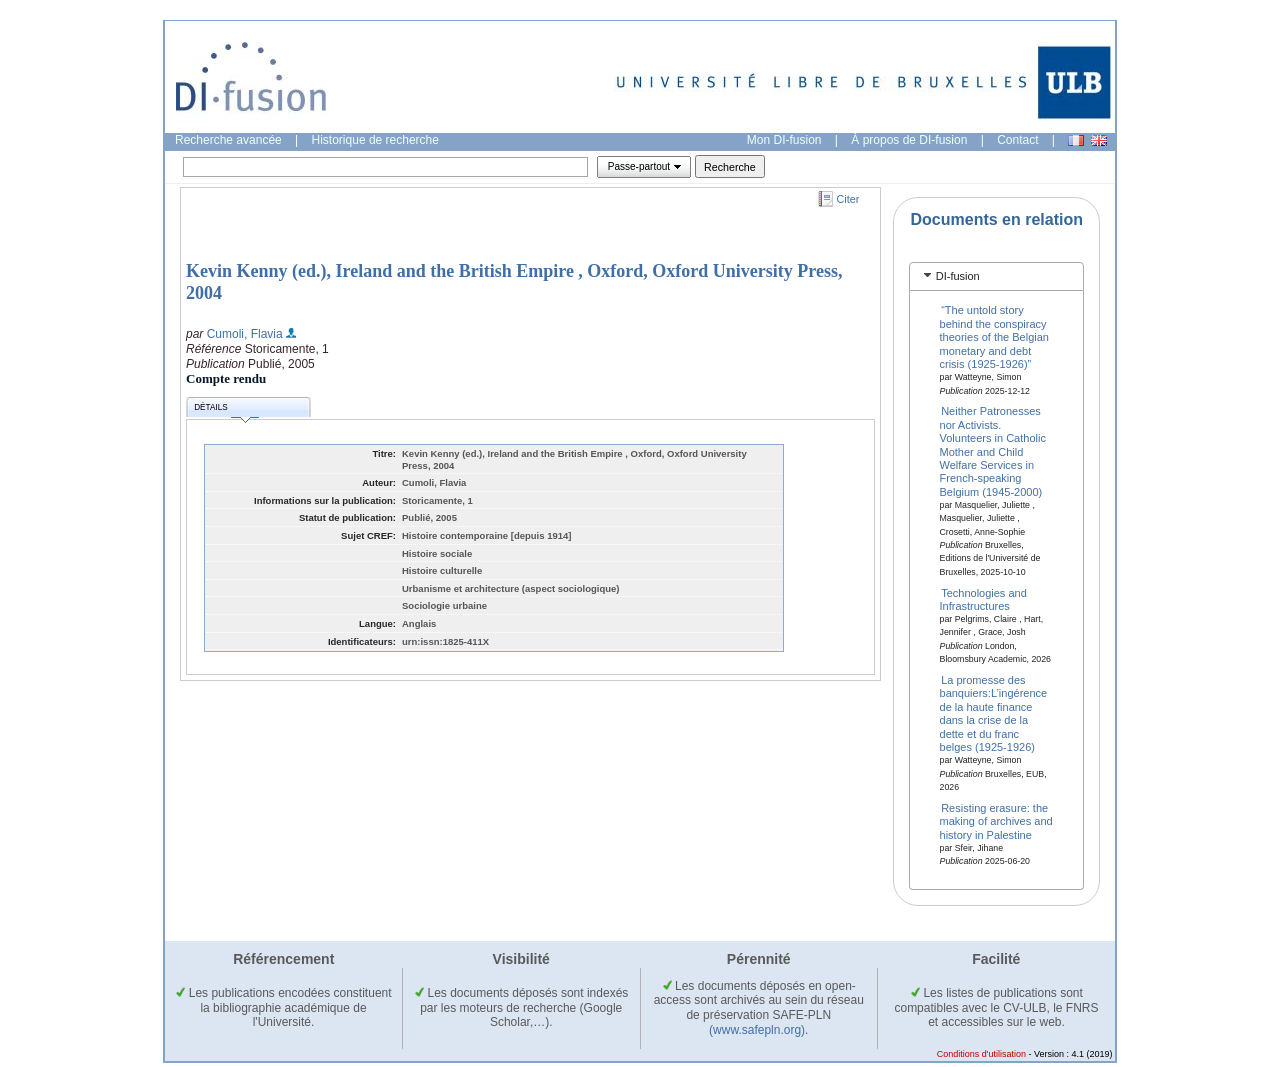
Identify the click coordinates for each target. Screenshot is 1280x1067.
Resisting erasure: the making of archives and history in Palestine (996, 820)
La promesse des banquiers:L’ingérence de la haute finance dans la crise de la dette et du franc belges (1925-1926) (994, 713)
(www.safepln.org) (757, 1030)
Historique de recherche (375, 140)
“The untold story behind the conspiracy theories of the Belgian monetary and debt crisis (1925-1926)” (994, 337)
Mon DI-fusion (784, 140)
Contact (1017, 140)
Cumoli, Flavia (245, 334)
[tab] (996, 276)
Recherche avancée (228, 140)
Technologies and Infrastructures (983, 598)
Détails (226, 410)
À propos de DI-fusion (909, 140)
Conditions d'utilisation (981, 1054)
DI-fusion (958, 276)
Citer (848, 199)
